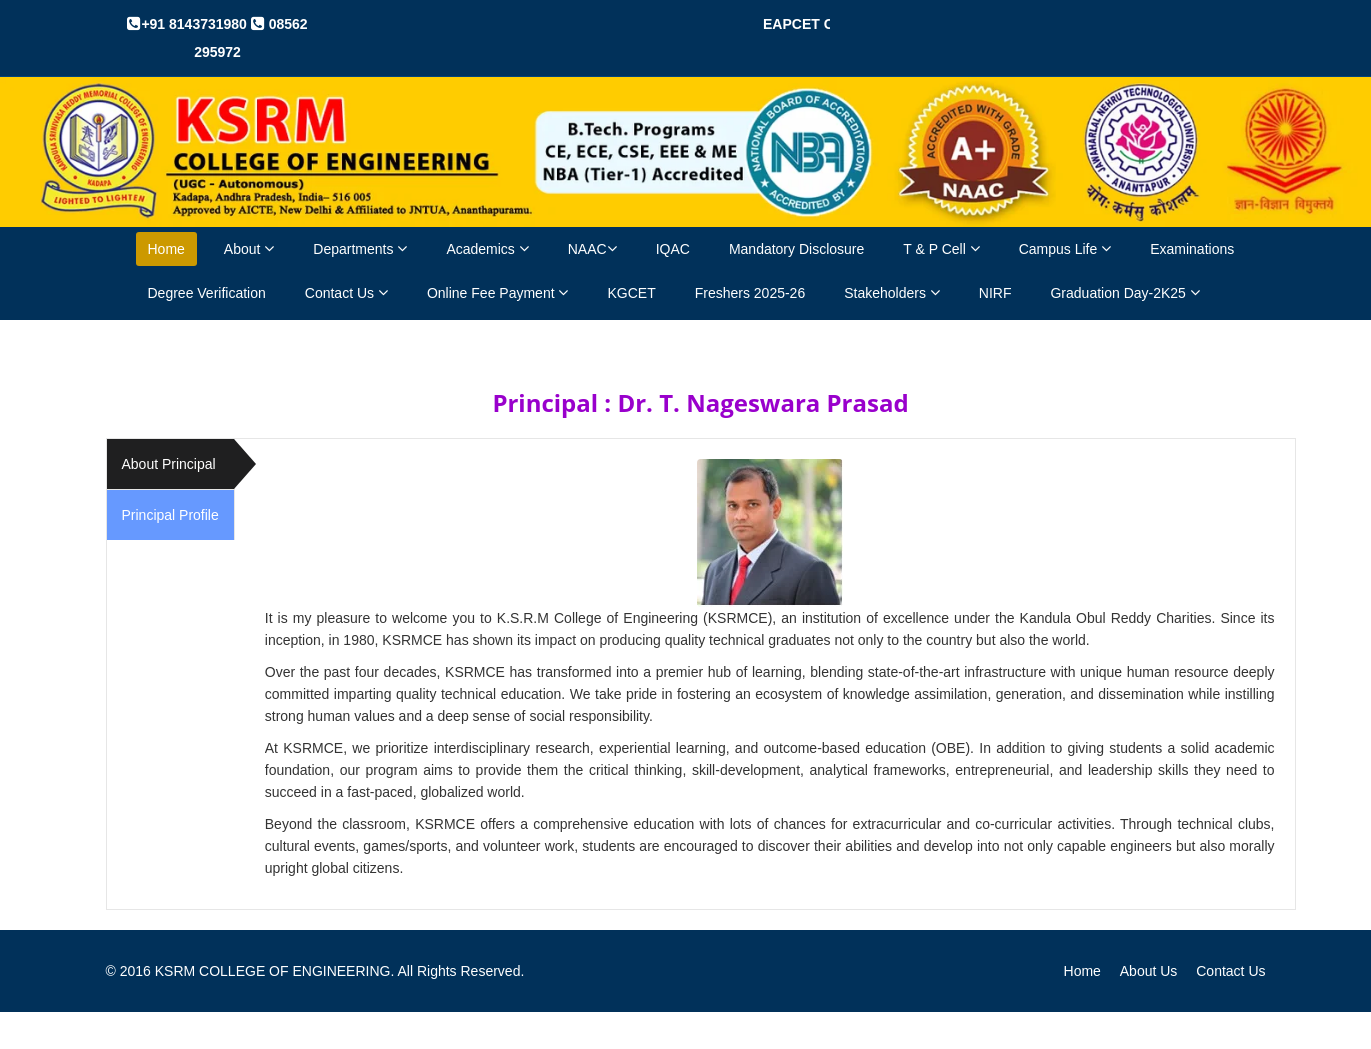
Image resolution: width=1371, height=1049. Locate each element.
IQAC (673, 249)
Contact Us (346, 292)
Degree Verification (207, 293)
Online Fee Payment (498, 292)
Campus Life (1065, 248)
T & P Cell (941, 248)
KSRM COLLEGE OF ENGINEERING (273, 971)
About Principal (169, 464)
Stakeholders (892, 292)
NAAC (592, 248)
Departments (360, 248)
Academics (487, 248)
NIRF (995, 293)
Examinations (1192, 249)
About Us (1149, 971)
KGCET (631, 293)
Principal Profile (170, 515)
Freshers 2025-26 (750, 293)
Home (166, 249)
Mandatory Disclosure (796, 249)
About (249, 248)
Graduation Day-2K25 (1124, 292)
